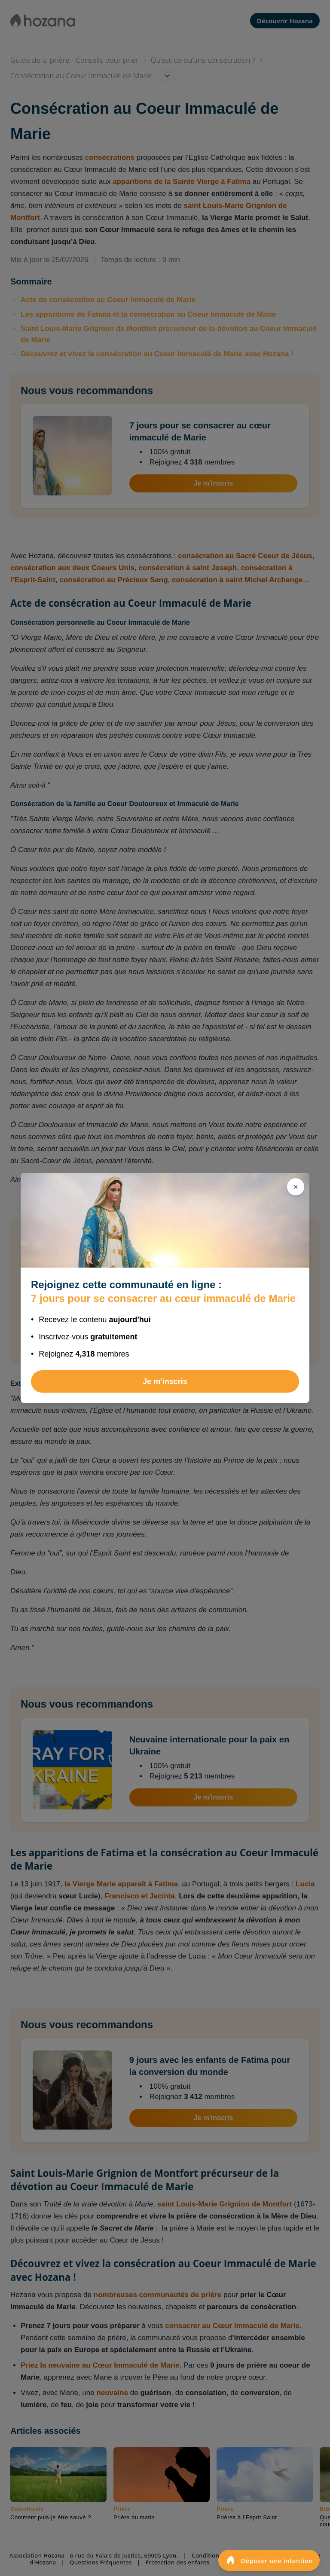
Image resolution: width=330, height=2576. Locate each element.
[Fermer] (295, 1186)
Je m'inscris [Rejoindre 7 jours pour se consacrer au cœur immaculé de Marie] (165, 1381)
